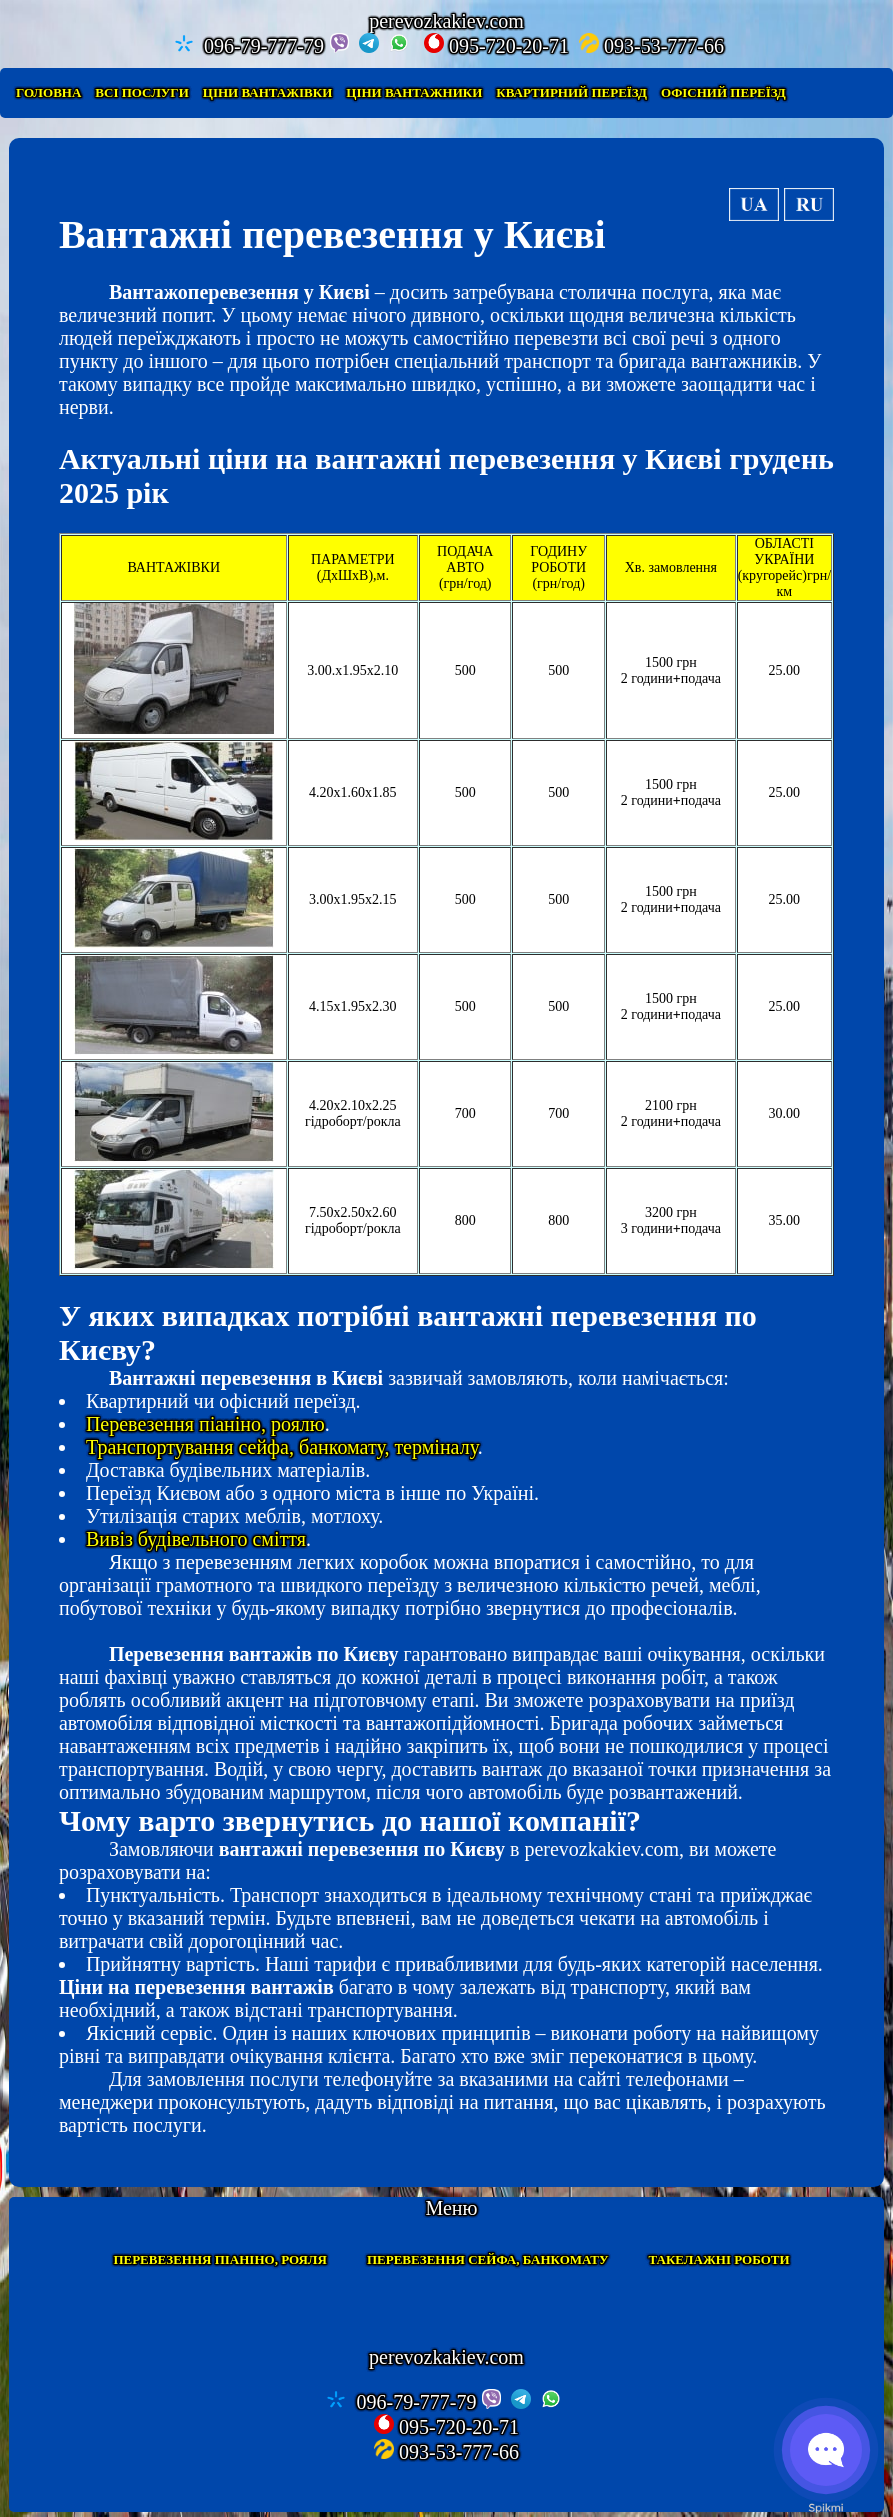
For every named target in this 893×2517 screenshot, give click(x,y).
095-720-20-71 (496, 45)
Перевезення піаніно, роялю (205, 1424)
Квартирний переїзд (571, 92)
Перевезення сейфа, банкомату (488, 2259)
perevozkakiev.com (446, 2357)
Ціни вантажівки (268, 92)
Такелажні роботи (719, 2259)
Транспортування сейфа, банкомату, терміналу (282, 1447)
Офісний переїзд (723, 92)
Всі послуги (141, 92)
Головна (48, 92)
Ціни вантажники (414, 92)
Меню (451, 2208)
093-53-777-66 (651, 45)
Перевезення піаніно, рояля (220, 2259)
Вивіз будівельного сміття (196, 1539)
